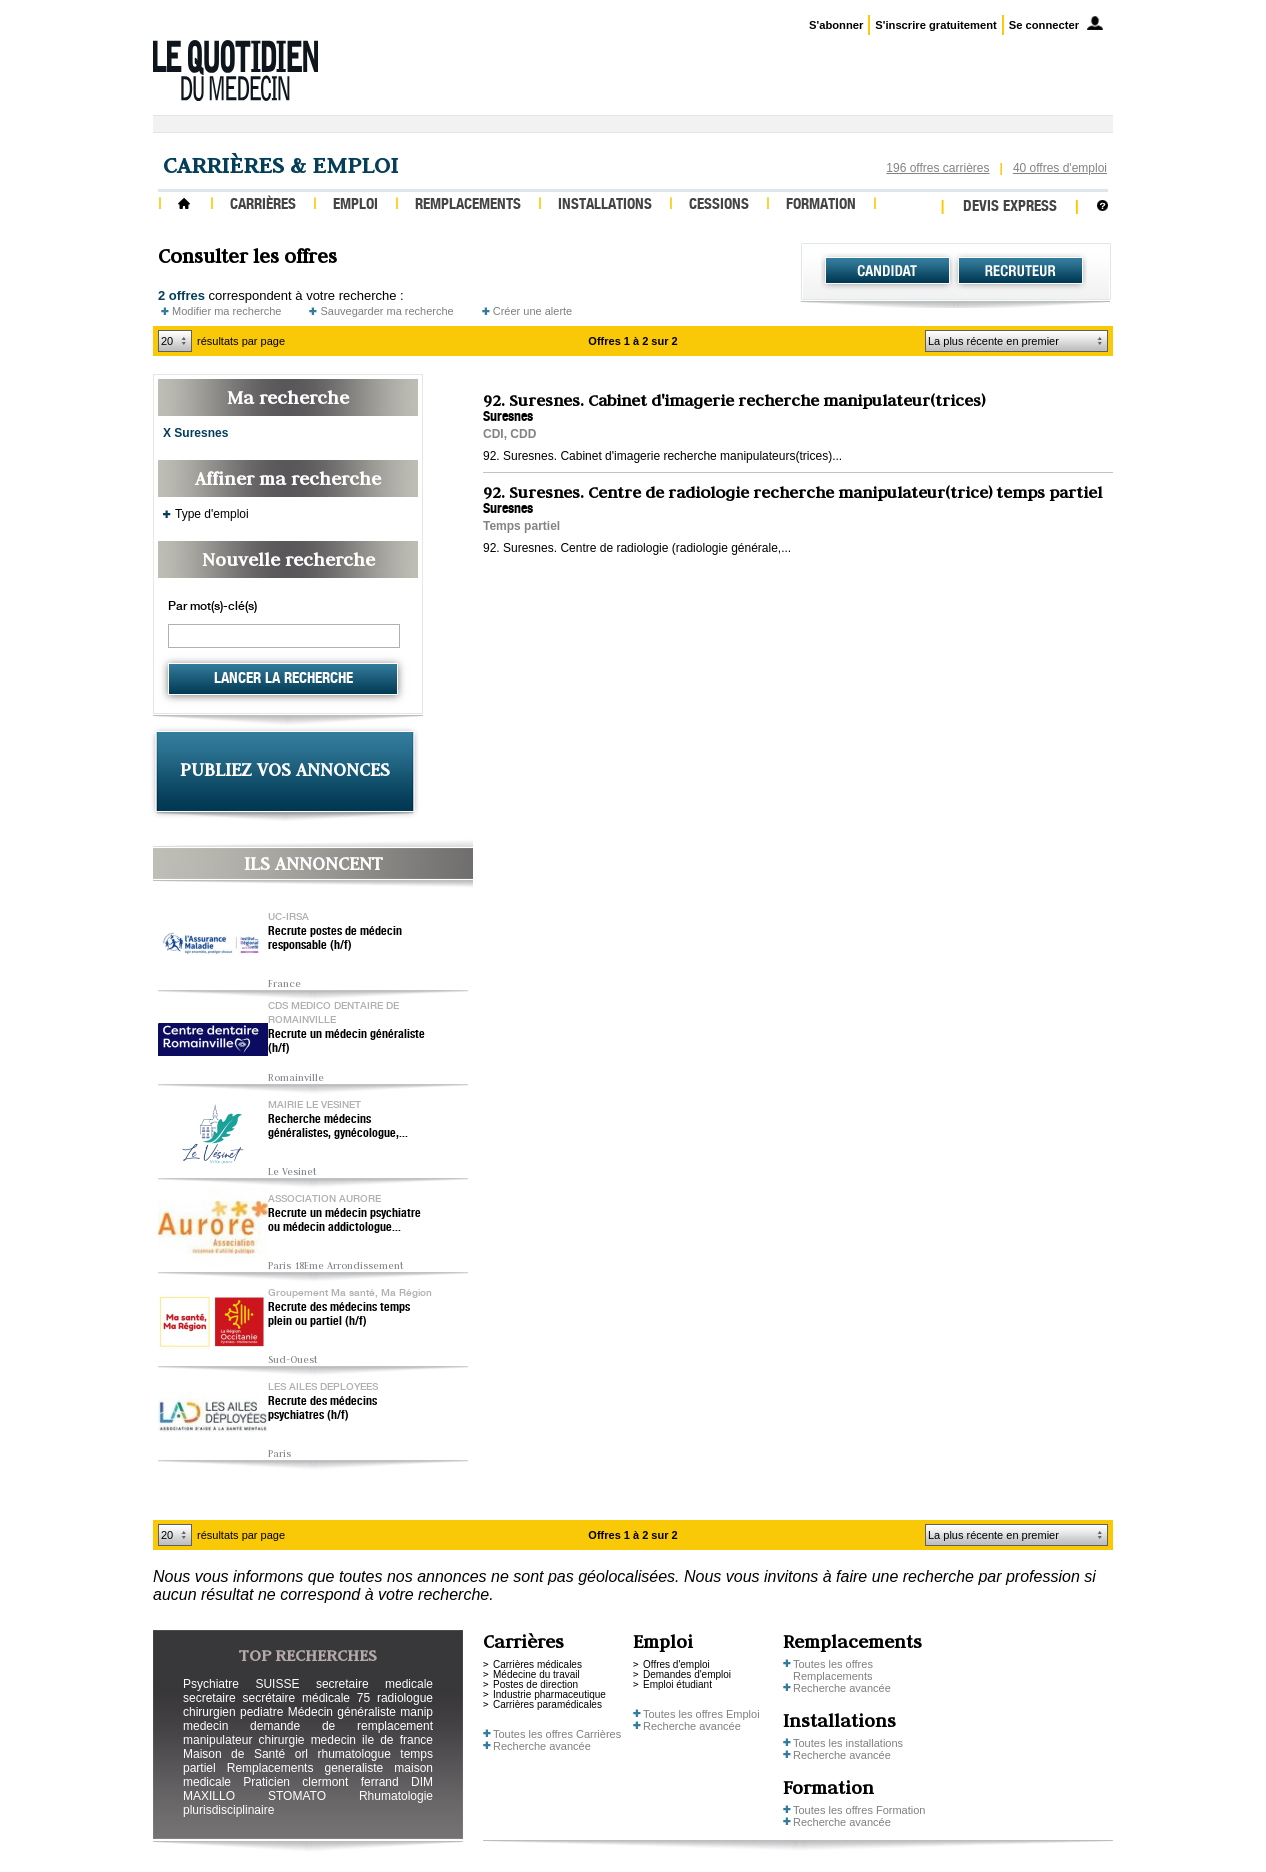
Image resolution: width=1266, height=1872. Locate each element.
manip (416, 1712)
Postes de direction (535, 1684)
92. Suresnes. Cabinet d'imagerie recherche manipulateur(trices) (734, 400)
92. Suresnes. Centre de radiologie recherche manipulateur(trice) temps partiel (792, 492)
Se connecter (1044, 25)
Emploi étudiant (677, 1684)
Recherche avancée (542, 1746)
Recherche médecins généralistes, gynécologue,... (338, 1127)
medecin (205, 1726)
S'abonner (836, 25)
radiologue (405, 1698)
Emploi (355, 205)
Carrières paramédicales (547, 1704)
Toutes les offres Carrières (557, 1734)
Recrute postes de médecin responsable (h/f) (335, 939)
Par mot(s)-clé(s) (212, 607)
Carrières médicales (537, 1664)
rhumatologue (353, 1754)
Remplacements (468, 205)
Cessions (719, 205)
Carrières (263, 205)
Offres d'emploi (676, 1664)
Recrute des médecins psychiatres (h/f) (322, 1409)
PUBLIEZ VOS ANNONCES (285, 769)
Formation (821, 205)
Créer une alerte (533, 311)
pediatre (261, 1712)
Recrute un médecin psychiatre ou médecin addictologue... (344, 1221)
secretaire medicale (374, 1684)
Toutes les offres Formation (859, 1810)
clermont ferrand (350, 1782)
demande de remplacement (341, 1726)
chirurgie (281, 1740)
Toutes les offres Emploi (701, 1714)
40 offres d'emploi (1060, 168)
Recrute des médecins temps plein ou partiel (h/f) (339, 1315)
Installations (605, 205)
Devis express (1010, 207)
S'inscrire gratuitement (935, 25)
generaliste (354, 1768)
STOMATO (297, 1796)
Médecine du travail (536, 1674)
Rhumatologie (396, 1796)
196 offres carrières (937, 168)
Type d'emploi (212, 514)
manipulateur (217, 1740)
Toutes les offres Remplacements (833, 1670)
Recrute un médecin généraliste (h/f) (346, 1042)
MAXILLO (209, 1796)
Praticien (266, 1782)
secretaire (209, 1698)
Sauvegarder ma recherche (386, 311)
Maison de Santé (234, 1754)
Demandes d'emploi (687, 1674)
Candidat (887, 271)
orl (301, 1754)
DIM (422, 1782)
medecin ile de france (372, 1740)
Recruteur (1020, 271)
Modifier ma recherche (226, 311)
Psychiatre (211, 1684)
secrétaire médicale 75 (306, 1698)
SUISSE (277, 1684)
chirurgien (209, 1712)
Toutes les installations (848, 1743)
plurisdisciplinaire (228, 1810)
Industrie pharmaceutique (549, 1694)
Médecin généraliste (342, 1712)
